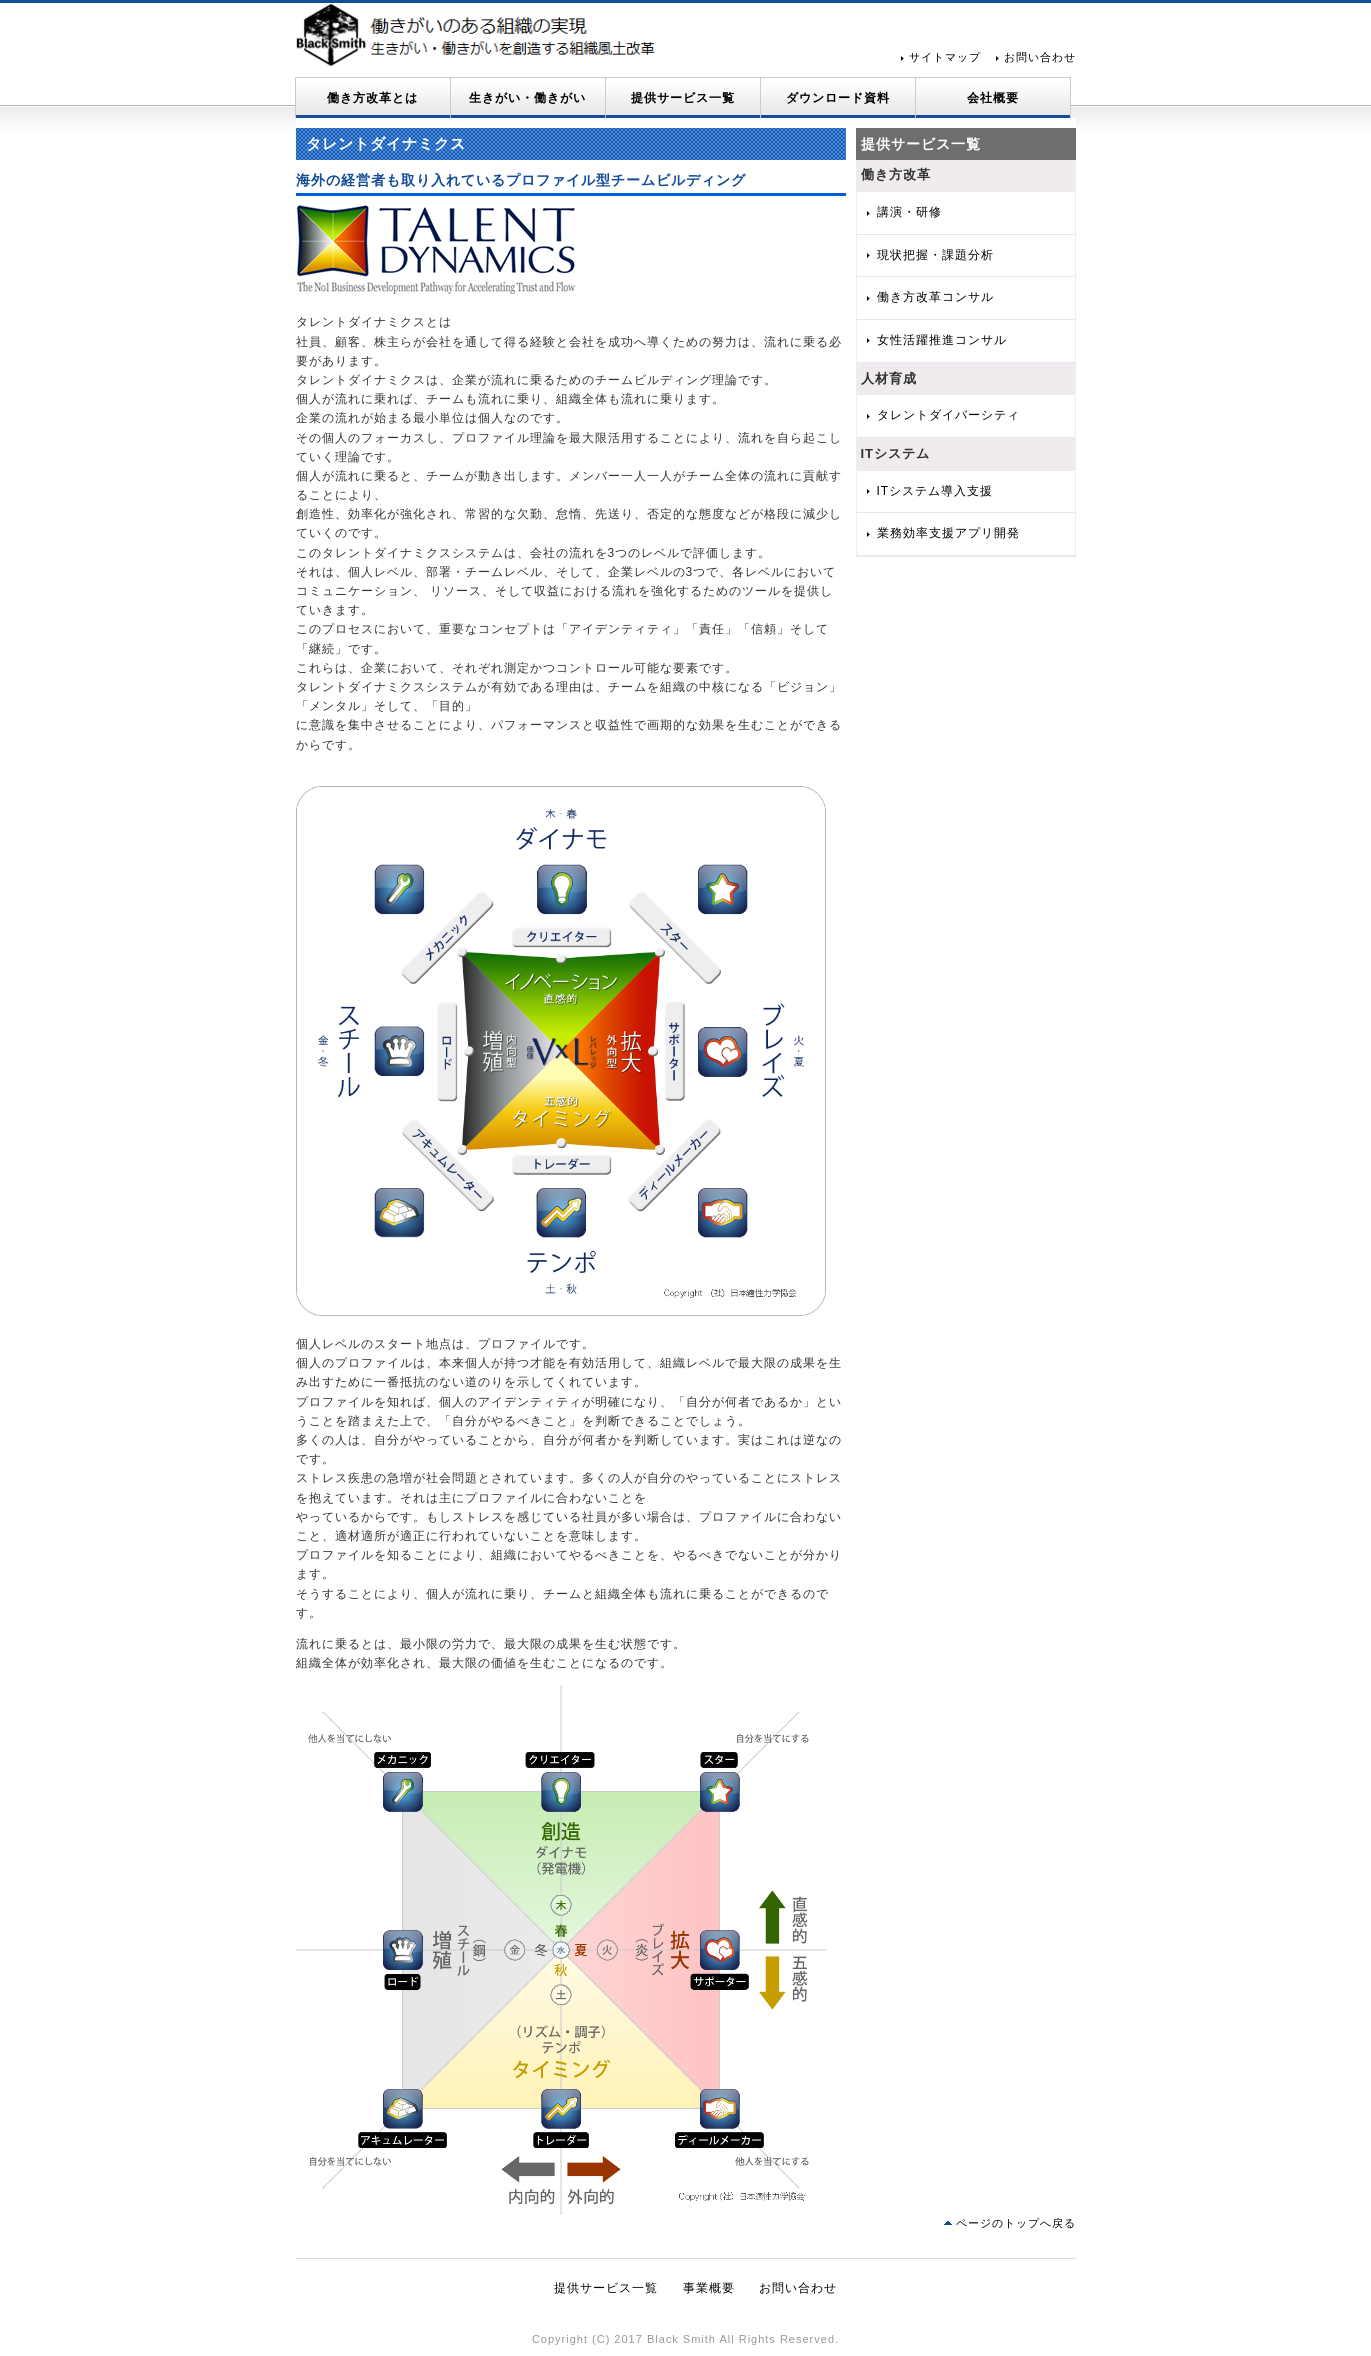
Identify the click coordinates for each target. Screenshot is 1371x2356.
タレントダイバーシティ (948, 415)
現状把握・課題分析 (935, 255)
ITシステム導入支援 (935, 491)
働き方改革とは (372, 98)
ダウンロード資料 (838, 98)
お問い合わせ (1040, 57)
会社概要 (993, 98)
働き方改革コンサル (935, 297)
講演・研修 (909, 212)
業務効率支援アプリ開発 (948, 533)
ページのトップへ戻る (1016, 2223)
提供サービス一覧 (683, 98)
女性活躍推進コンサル (942, 340)
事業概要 (709, 2288)
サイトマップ (945, 57)
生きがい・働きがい (527, 98)
